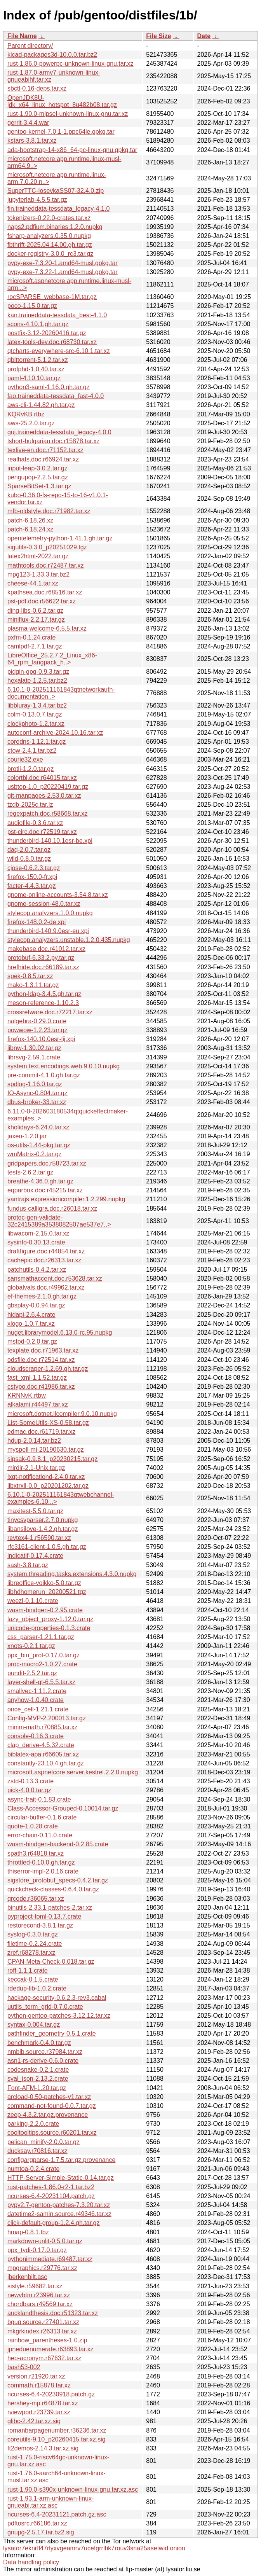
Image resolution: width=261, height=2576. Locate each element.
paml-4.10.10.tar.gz (34, 378)
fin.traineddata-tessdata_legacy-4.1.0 (58, 208)
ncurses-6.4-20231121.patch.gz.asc (56, 2514)
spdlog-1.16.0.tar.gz (34, 1084)
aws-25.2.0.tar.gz (31, 423)
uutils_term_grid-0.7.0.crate (45, 2006)
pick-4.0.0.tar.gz (29, 1790)
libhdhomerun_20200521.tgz (46, 1592)
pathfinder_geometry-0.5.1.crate (51, 2033)
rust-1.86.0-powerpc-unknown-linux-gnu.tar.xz (70, 63)
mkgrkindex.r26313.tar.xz (42, 2331)
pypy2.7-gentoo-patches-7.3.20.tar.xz (58, 2205)
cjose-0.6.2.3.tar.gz (33, 868)
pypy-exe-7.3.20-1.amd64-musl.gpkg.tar (62, 263)
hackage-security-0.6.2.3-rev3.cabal (56, 1997)
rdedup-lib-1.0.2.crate (36, 1988)
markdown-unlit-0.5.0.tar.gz (44, 2241)
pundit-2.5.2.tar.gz (32, 1673)
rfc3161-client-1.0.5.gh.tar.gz (46, 1546)
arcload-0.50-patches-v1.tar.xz (49, 2097)
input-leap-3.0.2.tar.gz (37, 468)
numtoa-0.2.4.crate (33, 2168)
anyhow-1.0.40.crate (35, 1700)
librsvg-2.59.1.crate (33, 1057)
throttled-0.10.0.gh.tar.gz (41, 1862)
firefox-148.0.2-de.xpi (36, 922)
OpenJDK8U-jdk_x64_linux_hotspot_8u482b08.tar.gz (62, 101)
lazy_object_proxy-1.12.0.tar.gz (50, 1619)
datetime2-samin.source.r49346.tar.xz (59, 2214)
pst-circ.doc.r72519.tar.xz (42, 831)
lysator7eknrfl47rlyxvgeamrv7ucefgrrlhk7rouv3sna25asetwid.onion (94, 2548)
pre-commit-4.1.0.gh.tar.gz (43, 1075)
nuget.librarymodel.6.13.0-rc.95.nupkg (59, 1332)
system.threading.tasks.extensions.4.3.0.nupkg (72, 1574)
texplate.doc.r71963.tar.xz (42, 1350)
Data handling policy (31, 2562)
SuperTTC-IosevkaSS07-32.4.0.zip (55, 190)
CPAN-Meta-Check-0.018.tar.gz (50, 1961)
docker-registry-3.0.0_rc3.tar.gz (50, 253)
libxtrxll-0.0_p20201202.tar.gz (48, 1485)
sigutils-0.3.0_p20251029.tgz (47, 547)
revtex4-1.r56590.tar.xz (39, 1537)
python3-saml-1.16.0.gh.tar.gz (48, 387)
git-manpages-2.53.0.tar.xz (44, 795)
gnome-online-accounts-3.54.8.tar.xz (57, 894)
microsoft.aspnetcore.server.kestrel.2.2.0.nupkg (72, 1772)
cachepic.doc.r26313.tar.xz (44, 1260)
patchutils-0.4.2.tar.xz (36, 1269)
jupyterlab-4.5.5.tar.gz (37, 199)
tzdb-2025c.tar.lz (30, 804)
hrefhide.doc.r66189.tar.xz (43, 967)
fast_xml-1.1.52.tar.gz (37, 1377)
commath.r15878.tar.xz (39, 2385)
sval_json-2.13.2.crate (37, 2078)
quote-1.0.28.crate (32, 1826)
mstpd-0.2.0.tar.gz (32, 1341)
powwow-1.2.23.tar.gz (37, 1030)
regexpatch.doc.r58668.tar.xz (47, 813)
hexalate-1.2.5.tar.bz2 (37, 680)
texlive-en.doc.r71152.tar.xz (45, 450)
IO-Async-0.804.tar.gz (37, 1093)
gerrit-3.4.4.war (28, 122)
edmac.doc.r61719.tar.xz (41, 1431)
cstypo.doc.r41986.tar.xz (41, 1386)
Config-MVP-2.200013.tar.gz (46, 1718)
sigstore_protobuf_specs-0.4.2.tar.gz (57, 1880)
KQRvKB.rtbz (25, 414)
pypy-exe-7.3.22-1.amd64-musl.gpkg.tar (62, 272)
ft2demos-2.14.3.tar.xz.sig (42, 2448)
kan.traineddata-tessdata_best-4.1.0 (57, 315)
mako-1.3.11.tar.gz (33, 985)
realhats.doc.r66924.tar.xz (43, 459)
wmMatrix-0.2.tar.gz (34, 1154)
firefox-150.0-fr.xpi (32, 877)
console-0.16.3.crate (35, 1736)
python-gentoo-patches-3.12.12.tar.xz (58, 2015)
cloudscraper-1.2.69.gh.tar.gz (47, 1368)
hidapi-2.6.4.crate (31, 1314)
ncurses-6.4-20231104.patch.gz (51, 2196)
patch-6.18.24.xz (30, 529)
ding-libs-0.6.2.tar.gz (35, 610)
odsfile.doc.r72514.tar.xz (41, 1359)
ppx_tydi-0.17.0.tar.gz (37, 2250)
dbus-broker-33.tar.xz (36, 1102)
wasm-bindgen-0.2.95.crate (45, 1610)
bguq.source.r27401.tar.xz (43, 2322)
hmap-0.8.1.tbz (28, 2232)
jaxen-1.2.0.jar (27, 1136)
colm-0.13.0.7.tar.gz (34, 714)
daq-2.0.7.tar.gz (28, 849)
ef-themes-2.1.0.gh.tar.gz (42, 1296)
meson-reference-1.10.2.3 (43, 1003)
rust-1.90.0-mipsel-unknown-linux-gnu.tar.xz (67, 113)
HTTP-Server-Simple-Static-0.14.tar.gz (60, 2177)
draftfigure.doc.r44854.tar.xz (46, 1251)
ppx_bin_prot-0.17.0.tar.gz (43, 1655)
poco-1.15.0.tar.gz (32, 305)
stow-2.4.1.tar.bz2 (31, 750)
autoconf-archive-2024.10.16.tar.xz (55, 732)
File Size (158, 36)
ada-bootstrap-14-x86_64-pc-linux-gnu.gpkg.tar (72, 150)
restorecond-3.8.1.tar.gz (40, 1925)
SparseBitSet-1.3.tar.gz (39, 486)
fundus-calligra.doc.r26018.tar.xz (52, 1208)
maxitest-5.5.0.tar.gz (35, 1511)
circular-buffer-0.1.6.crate (42, 1817)
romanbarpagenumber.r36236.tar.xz (56, 2430)
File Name (22, 36)
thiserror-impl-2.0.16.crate (42, 1871)
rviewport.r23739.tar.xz (38, 2412)
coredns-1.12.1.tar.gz (36, 741)
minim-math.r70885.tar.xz (42, 1727)
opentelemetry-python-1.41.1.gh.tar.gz (59, 538)
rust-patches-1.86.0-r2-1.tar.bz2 (50, 2187)
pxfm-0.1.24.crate (31, 637)
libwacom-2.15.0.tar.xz (38, 1233)
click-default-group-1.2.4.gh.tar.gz (53, 2222)
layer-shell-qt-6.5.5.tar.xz (41, 1682)
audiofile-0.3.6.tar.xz (35, 823)
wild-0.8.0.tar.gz (29, 858)
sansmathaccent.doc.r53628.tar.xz (54, 1278)
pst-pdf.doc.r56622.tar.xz (41, 601)
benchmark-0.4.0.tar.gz (39, 2042)
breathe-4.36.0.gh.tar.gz (40, 1181)
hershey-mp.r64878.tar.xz (42, 2403)
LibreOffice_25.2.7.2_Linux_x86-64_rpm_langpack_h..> (52, 659)
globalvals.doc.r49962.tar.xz (45, 1287)
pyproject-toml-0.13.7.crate (44, 1916)
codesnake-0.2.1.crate (38, 2069)
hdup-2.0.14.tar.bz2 (34, 1440)
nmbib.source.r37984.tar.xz (44, 2051)
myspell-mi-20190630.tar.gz (45, 1449)
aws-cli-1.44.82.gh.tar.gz (41, 405)
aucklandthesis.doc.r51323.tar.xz (52, 2313)
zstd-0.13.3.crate (30, 1781)
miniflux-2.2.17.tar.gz (36, 619)
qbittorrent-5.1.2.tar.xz (37, 360)
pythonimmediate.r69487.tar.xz (49, 2259)
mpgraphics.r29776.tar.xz (42, 2268)
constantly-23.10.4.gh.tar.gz (45, 1763)
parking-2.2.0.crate (33, 2123)
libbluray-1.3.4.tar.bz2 (37, 705)
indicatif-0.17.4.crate (35, 1555)
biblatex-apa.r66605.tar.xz (43, 1754)
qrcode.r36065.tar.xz (35, 1898)
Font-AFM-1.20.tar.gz (36, 2088)
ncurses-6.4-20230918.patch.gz (51, 2394)
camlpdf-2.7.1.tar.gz (34, 646)
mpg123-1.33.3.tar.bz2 (38, 574)
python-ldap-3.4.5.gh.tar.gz (44, 994)
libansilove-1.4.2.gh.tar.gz (42, 1529)
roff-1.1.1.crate (27, 1970)
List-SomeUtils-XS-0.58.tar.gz (48, 1422)
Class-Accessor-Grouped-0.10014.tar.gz (62, 1808)
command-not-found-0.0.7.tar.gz (51, 2105)
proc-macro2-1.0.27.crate (42, 1664)
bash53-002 (23, 2367)
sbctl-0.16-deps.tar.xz (36, 88)
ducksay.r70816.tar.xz (37, 2151)
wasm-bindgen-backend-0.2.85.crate (57, 1844)
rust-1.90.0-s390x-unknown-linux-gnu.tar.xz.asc (72, 2489)
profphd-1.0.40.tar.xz (35, 369)
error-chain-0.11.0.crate (39, 1835)
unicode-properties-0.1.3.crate (48, 1628)
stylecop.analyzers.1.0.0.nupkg (50, 913)
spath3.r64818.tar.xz (35, 1853)
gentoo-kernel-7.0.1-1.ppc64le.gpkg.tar (61, 131)
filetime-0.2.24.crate (34, 1943)
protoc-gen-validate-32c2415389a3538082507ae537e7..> (59, 1221)
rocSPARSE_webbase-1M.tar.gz (52, 297)
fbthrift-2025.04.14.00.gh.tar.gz (49, 244)
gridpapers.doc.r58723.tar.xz (46, 1163)
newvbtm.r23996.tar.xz (38, 2295)
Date (204, 36)
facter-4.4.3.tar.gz (31, 886)
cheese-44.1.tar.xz (32, 583)
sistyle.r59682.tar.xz (34, 2286)
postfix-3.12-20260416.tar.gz (46, 333)
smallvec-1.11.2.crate (36, 1691)
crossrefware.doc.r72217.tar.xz (49, 1012)
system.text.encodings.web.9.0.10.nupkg (63, 1066)
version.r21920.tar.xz (36, 2376)
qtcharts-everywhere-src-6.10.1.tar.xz (58, 351)
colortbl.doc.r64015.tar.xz (42, 777)
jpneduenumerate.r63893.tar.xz (50, 2349)
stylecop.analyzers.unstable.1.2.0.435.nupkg (68, 940)
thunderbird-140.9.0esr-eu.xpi (48, 931)
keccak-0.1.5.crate (32, 1979)
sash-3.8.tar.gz (27, 1565)
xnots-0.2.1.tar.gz (31, 1646)
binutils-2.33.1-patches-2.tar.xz (49, 1907)
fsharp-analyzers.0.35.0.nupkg (49, 235)
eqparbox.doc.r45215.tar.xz (45, 1190)
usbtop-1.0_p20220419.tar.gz (47, 786)
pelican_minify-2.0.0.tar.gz (43, 2142)
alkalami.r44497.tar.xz (37, 1404)
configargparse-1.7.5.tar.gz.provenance (61, 2160)
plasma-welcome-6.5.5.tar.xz (47, 628)
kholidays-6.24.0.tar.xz (38, 1127)
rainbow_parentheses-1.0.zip (47, 2340)
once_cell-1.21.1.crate (37, 1709)
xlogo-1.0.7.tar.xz (31, 1323)
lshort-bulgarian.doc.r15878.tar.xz (53, 441)
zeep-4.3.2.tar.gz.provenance (47, 2114)
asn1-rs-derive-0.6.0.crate (42, 2060)
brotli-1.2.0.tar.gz (30, 768)
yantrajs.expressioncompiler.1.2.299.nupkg (66, 1199)
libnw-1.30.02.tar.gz (34, 1048)
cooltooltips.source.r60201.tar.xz (51, 2132)
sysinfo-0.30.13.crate (36, 1242)
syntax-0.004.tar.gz (33, 2024)
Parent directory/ (30, 45)
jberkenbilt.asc (27, 2277)
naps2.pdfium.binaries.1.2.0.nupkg (55, 227)
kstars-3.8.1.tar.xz (31, 140)
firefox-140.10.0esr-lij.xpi (41, 1039)
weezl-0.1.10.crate (32, 1600)
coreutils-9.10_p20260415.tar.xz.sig (56, 2439)
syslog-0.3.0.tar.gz (32, 1934)
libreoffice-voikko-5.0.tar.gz (44, 1583)
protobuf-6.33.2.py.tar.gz (40, 957)
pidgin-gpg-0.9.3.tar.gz (38, 671)
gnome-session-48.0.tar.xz (43, 903)
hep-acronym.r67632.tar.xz (44, 2358)
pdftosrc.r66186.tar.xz (37, 2523)
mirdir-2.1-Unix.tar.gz (36, 1468)
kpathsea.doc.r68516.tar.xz (44, 592)
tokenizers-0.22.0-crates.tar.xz (48, 218)
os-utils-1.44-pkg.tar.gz (38, 1145)
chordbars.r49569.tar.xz (40, 2304)
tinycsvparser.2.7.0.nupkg (42, 1520)
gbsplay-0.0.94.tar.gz (36, 1305)
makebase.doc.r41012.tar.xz (46, 948)
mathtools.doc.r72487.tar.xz (45, 565)
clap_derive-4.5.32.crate (40, 1745)
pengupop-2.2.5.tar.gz (37, 477)
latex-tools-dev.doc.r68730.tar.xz (52, 342)
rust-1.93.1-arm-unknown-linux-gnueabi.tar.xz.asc (50, 2502)
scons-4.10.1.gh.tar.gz (37, 324)
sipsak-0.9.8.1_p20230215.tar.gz (52, 1459)
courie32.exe (25, 759)
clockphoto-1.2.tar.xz (35, 723)
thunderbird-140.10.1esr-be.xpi (49, 840)
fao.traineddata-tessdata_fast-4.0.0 (55, 396)
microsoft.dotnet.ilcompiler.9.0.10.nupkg (62, 1413)
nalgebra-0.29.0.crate (36, 1021)
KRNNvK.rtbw (26, 1395)
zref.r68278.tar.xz (31, 1952)
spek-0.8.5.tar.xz (30, 976)
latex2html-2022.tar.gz (37, 556)
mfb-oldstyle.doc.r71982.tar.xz (48, 511)
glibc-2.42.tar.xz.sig (34, 2421)
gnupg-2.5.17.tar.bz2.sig (40, 2532)
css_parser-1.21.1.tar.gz (40, 1637)
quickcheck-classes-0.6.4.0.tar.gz (53, 1889)
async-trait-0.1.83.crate (39, 1799)
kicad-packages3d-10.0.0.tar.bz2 (52, 54)
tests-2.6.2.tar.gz (30, 1172)
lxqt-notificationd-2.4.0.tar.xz (46, 1476)
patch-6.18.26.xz (30, 520)
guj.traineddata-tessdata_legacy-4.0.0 (59, 432)
